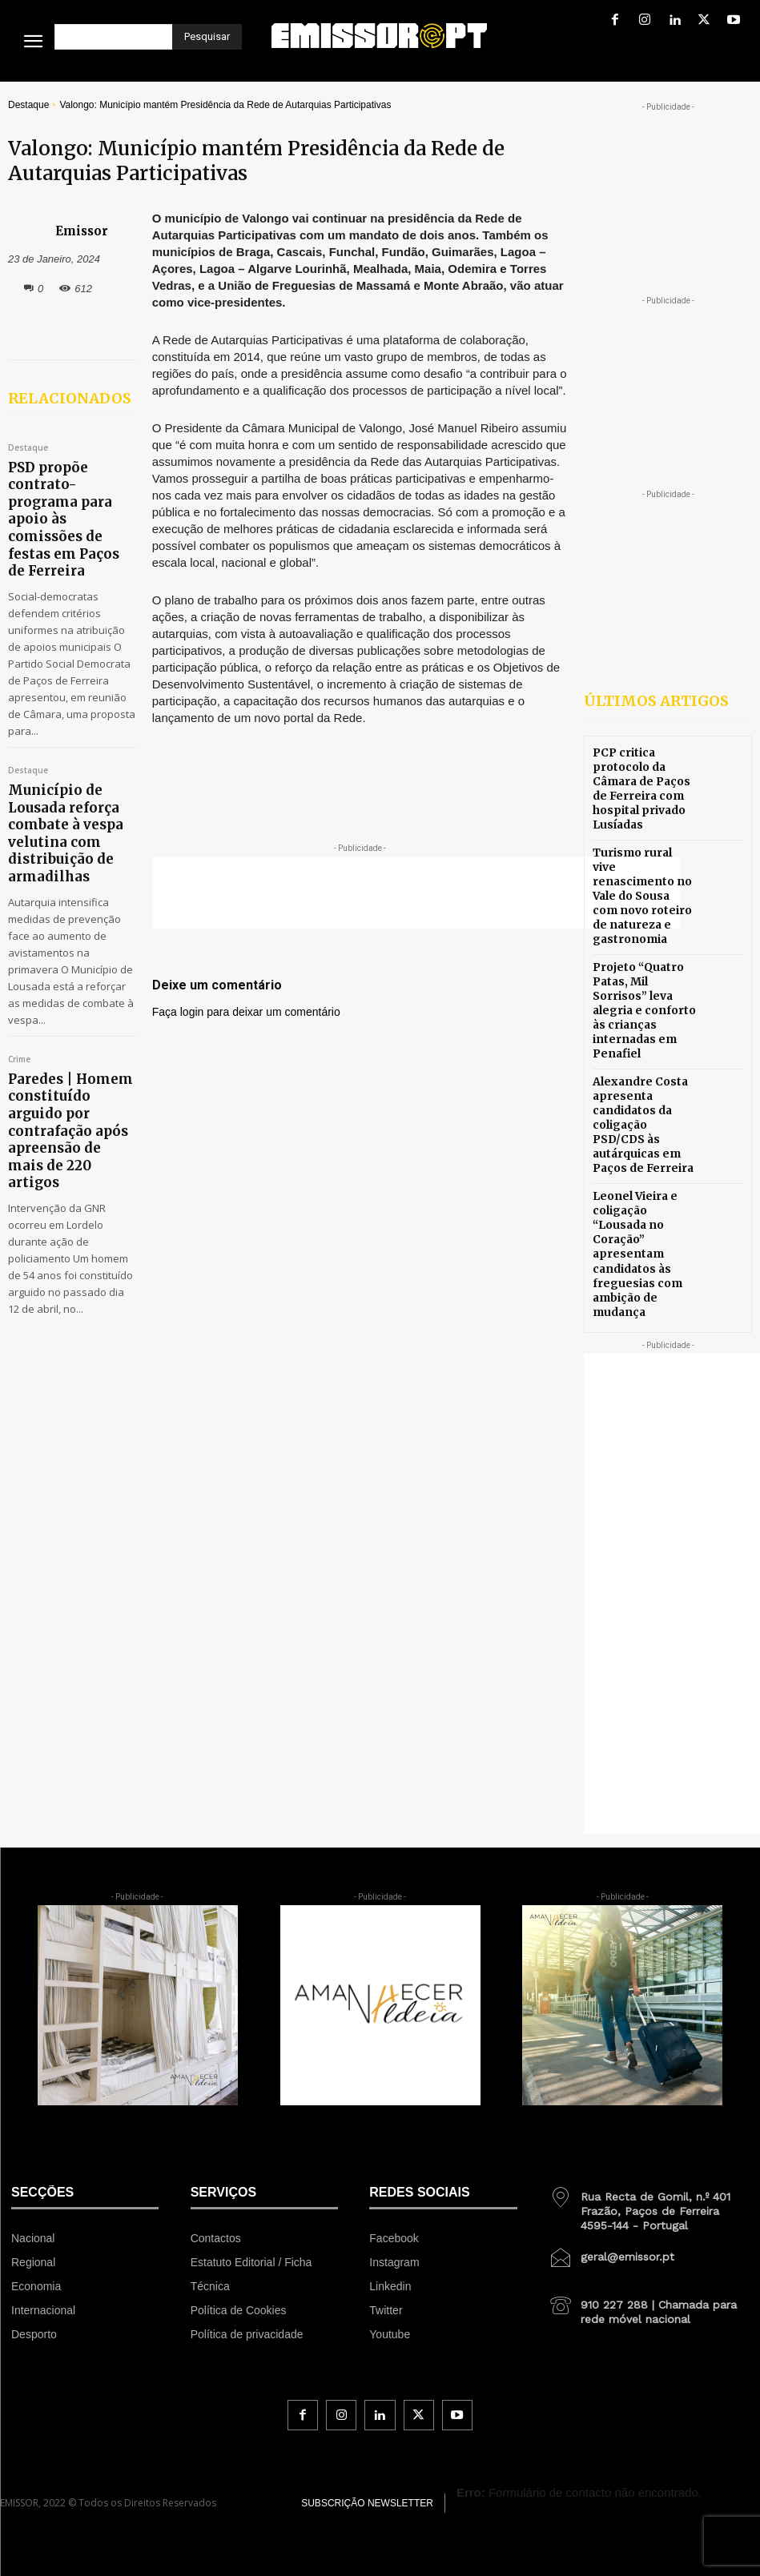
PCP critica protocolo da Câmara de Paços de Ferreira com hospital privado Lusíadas (644, 784)
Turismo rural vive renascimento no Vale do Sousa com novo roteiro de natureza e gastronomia (641, 874)
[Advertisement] (416, 893)
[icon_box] (649, 2093)
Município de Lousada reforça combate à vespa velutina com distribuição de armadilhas (71, 741)
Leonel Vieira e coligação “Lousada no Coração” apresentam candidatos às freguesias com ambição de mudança (643, 1156)
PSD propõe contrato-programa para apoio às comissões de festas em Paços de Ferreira (66, 484)
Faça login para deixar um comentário (246, 1011)
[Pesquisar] (207, 37)
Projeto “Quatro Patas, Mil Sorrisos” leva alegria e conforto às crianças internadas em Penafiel (644, 964)
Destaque (28, 104)
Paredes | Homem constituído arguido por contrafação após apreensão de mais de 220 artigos (69, 989)
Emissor (81, 231)
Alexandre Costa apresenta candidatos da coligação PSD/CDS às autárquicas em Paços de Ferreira (641, 1054)
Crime (19, 947)
